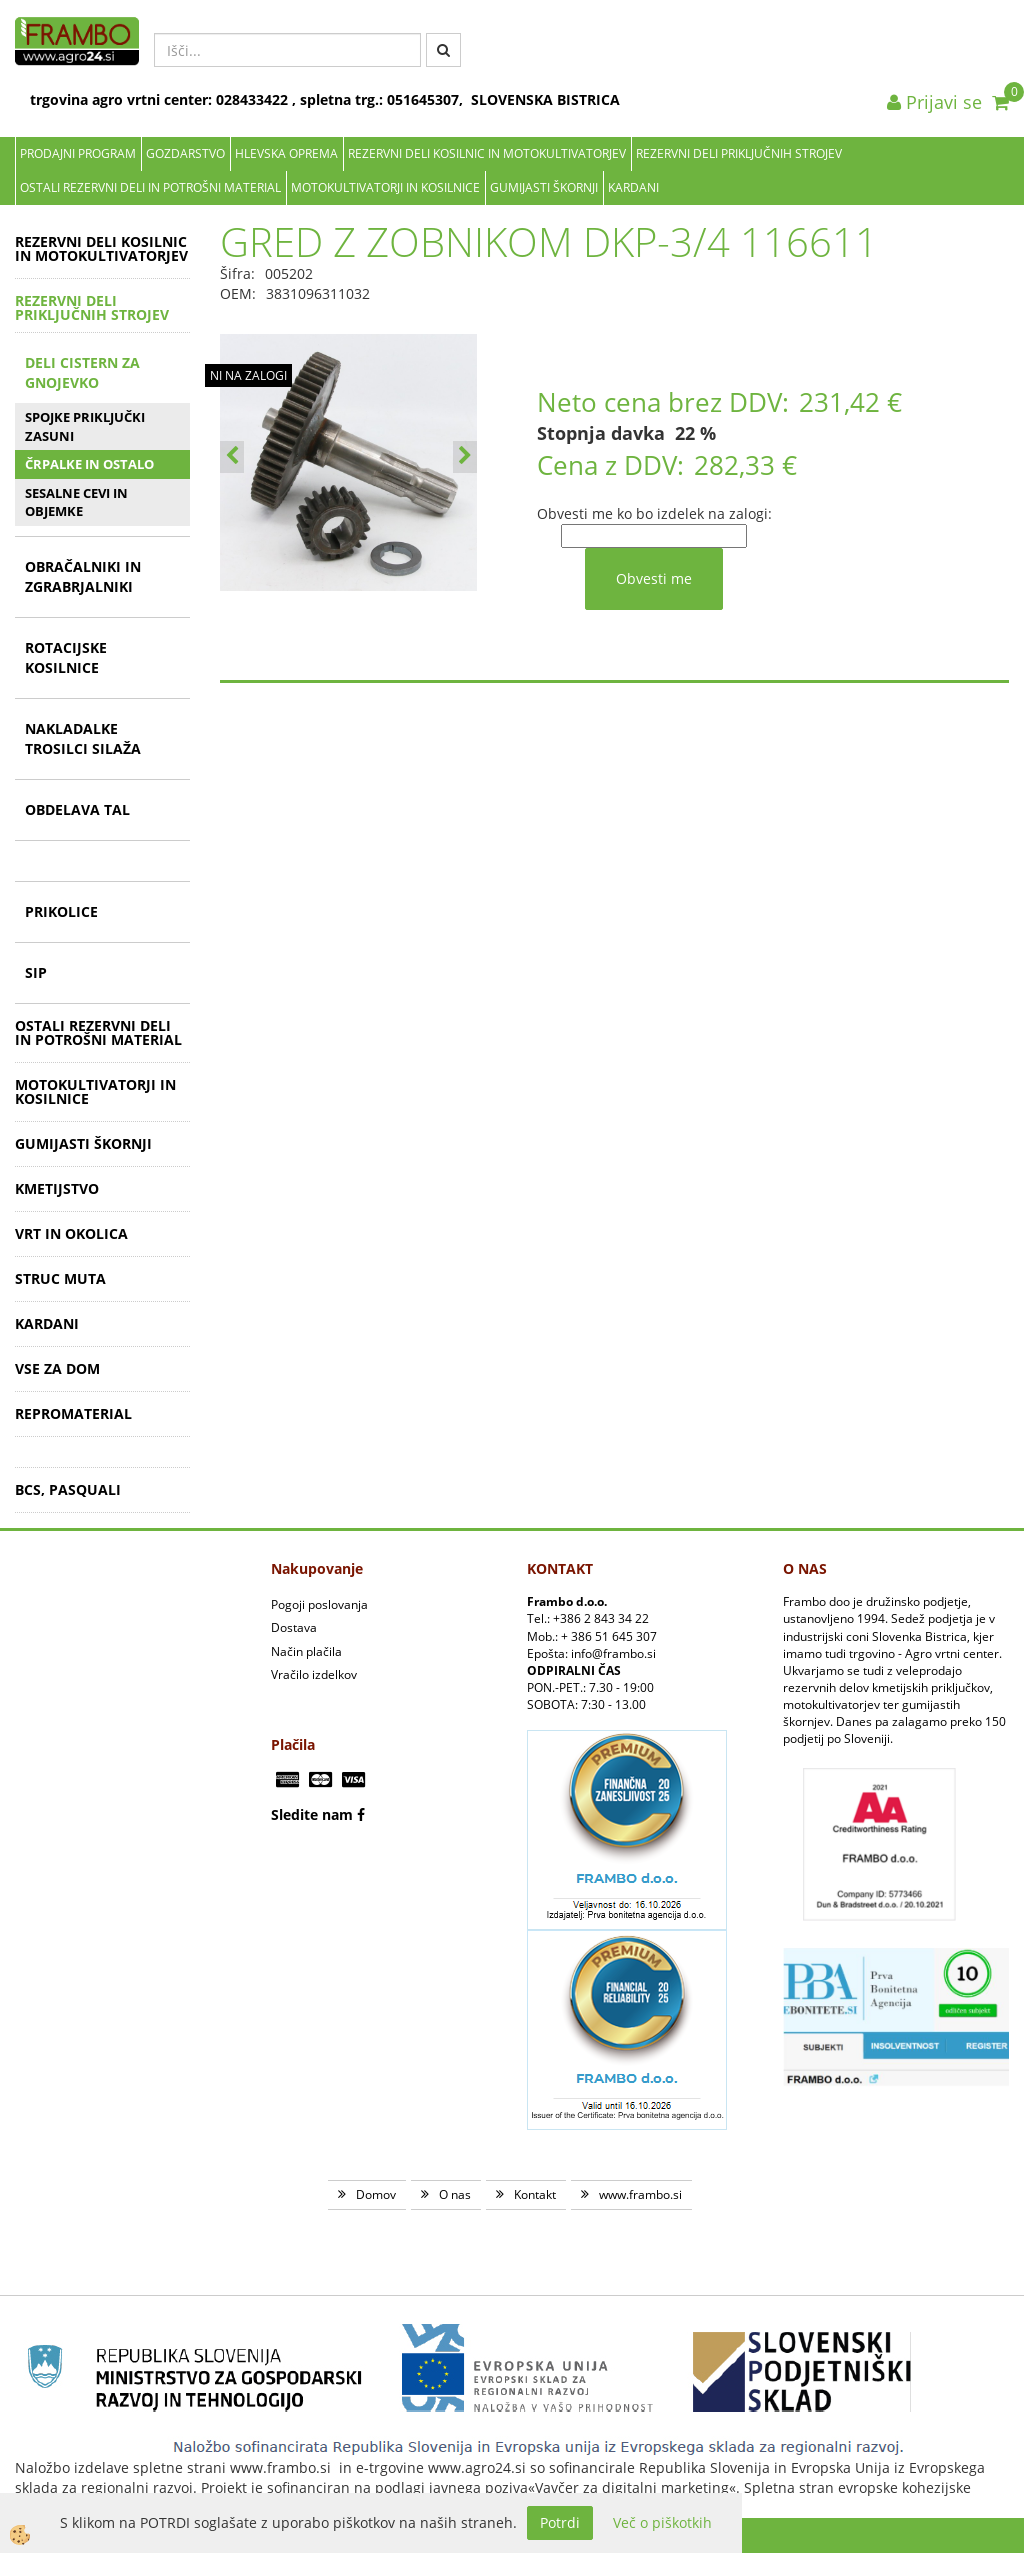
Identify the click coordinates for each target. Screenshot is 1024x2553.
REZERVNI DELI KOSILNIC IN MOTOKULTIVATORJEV (487, 153)
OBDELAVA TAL (77, 809)
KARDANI (633, 187)
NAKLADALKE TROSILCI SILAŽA (83, 738)
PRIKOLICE (61, 911)
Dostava (294, 1627)
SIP (36, 972)
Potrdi (560, 2522)
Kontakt (535, 2194)
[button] (465, 457)
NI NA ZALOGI (248, 375)
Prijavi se (934, 102)
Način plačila (306, 1651)
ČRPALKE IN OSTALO (89, 464)
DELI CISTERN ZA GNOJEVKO (82, 372)
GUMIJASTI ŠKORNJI (544, 187)
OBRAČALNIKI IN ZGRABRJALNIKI (83, 576)
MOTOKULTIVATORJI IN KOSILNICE (385, 187)
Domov (376, 2194)
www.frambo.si (640, 2194)
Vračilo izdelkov (314, 1674)
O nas (455, 2194)
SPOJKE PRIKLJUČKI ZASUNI (85, 426)
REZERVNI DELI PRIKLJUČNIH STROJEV (739, 153)
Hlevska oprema (286, 153)
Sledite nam (312, 1814)
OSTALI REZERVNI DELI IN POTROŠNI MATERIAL (150, 187)
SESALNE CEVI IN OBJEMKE (76, 502)
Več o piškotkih (662, 2522)
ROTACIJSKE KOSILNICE (66, 657)
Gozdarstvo (185, 153)
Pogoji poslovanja (319, 1604)
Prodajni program (78, 153)
